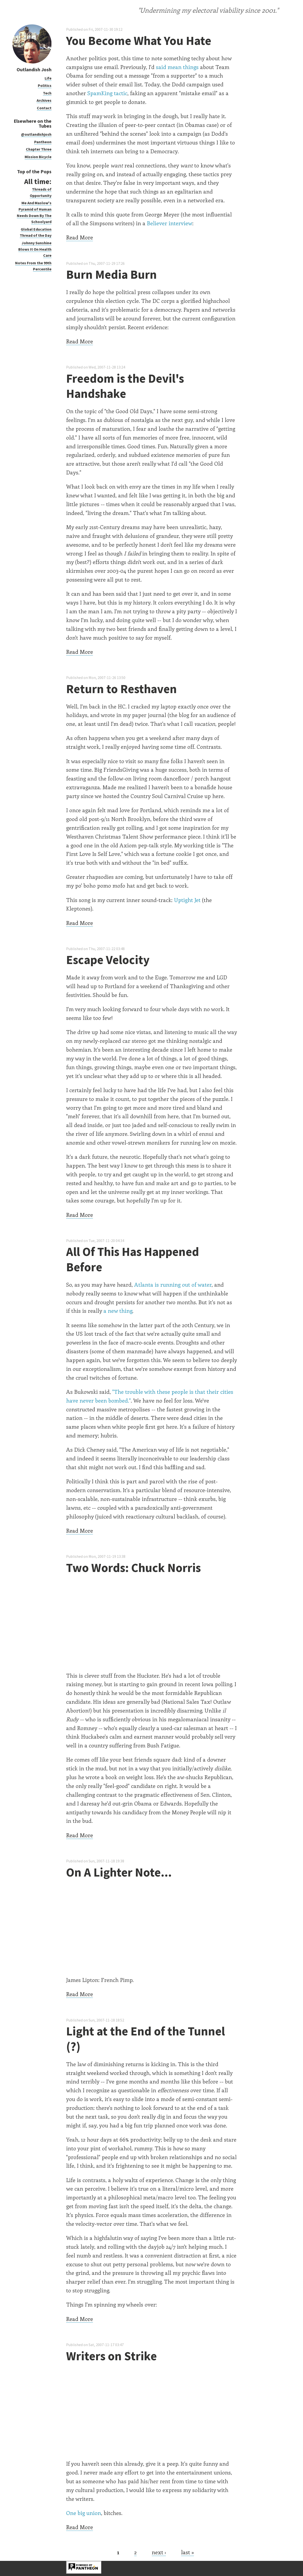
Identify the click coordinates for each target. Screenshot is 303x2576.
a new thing (117, 1310)
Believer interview (169, 223)
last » (187, 2552)
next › (159, 2552)
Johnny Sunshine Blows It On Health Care (34, 249)
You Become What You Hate (138, 40)
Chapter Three (38, 149)
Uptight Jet (187, 899)
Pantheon (42, 141)
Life (48, 78)
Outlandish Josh (34, 69)
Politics (44, 85)
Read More (79, 237)
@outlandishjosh (36, 134)
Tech (47, 93)
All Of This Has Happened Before (132, 1259)
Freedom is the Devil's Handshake (125, 386)
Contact (44, 107)
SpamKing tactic (107, 93)
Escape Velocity (108, 959)
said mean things (177, 67)
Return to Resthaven (121, 689)
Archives (44, 100)
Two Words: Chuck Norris (133, 1567)
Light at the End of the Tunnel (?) (145, 2038)
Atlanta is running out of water (173, 1284)
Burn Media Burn (111, 274)
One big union (83, 2512)
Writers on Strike (111, 2356)
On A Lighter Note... (119, 1872)
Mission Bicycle (38, 156)
